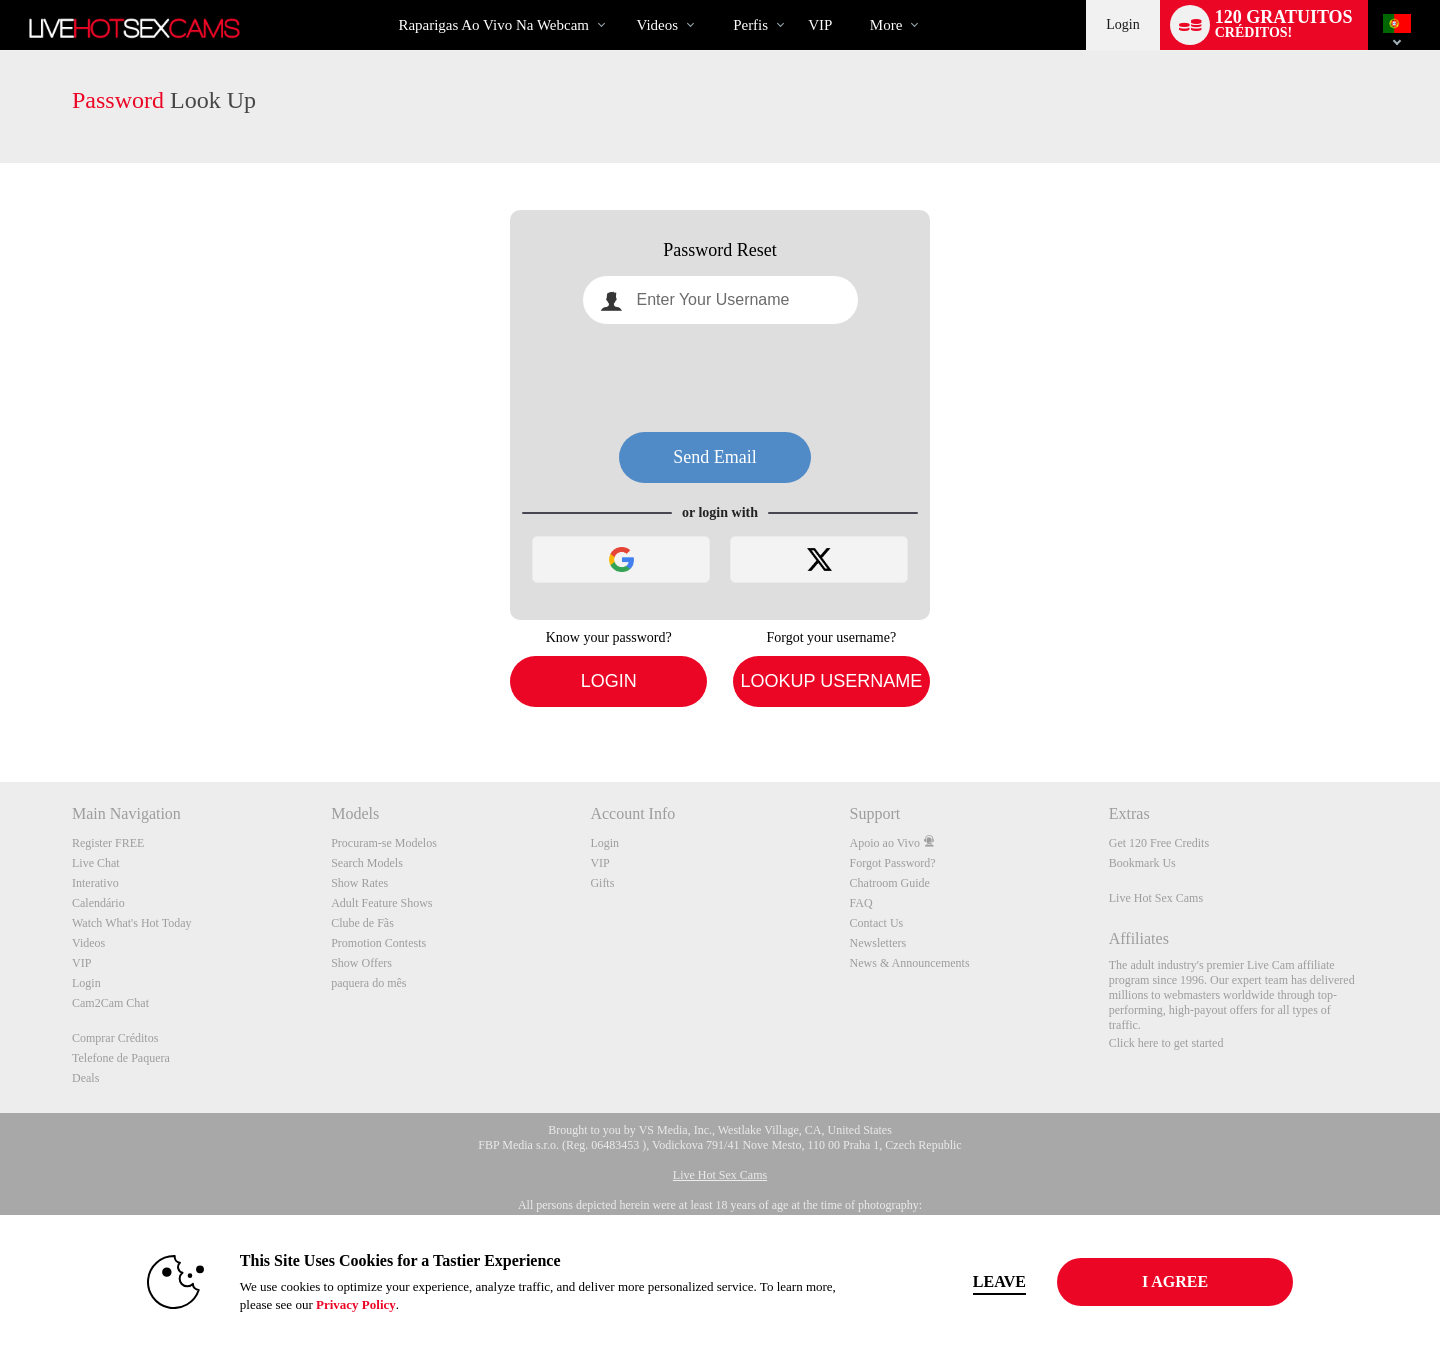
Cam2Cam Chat (110, 1003)
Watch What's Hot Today (132, 923)
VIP (820, 25)
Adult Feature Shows (381, 903)
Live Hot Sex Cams (1156, 898)
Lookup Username (831, 681)
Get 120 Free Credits (1159, 843)
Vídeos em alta (619, 0)
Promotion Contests (378, 943)
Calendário (98, 903)
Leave (999, 1281)
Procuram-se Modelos (384, 843)
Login (1122, 24)
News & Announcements (910, 963)
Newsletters (878, 943)
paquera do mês (368, 983)
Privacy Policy (356, 1304)
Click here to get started (1166, 1043)
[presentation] (720, 378)
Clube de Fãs (362, 923)
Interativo (95, 883)
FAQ (861, 903)
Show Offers (361, 963)
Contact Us (877, 923)
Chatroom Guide (890, 883)
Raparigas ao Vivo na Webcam (493, 25)
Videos (658, 25)
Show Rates (359, 883)
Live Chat (96, 863)
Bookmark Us (1142, 863)
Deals (85, 1078)
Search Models (367, 863)
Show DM (0, 707)
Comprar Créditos (115, 1038)
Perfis (750, 25)
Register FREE (108, 843)
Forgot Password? (893, 863)
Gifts (602, 883)
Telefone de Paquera (121, 1058)
